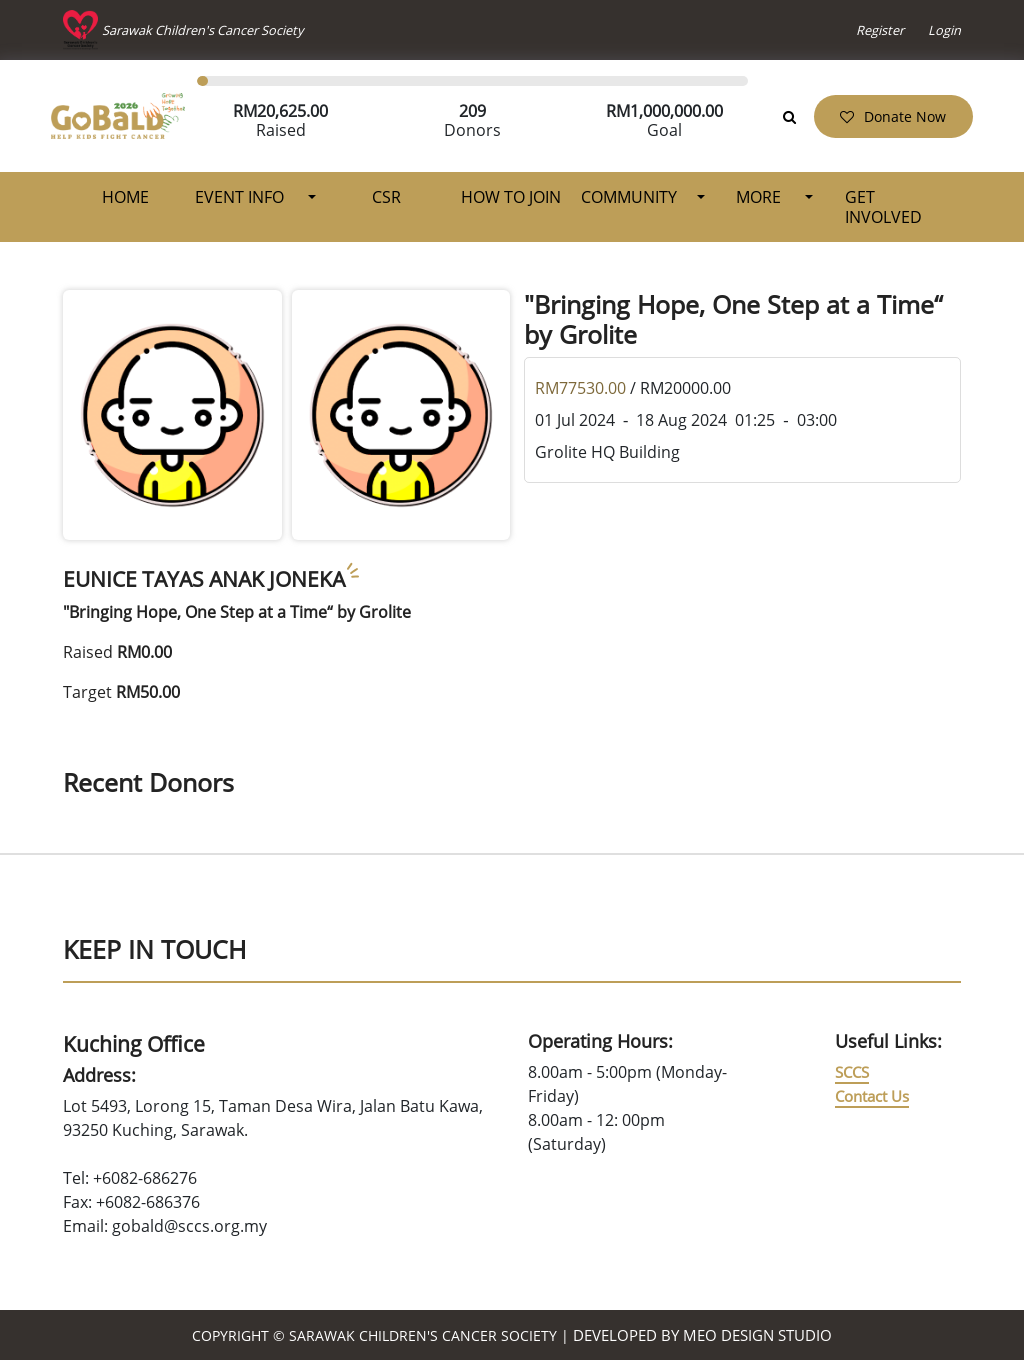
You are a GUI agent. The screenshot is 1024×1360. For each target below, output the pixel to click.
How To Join (511, 197)
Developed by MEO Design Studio (702, 1335)
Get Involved (883, 207)
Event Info (241, 197)
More (760, 197)
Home (125, 197)
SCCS (852, 1072)
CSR (386, 197)
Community (629, 197)
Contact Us (872, 1096)
